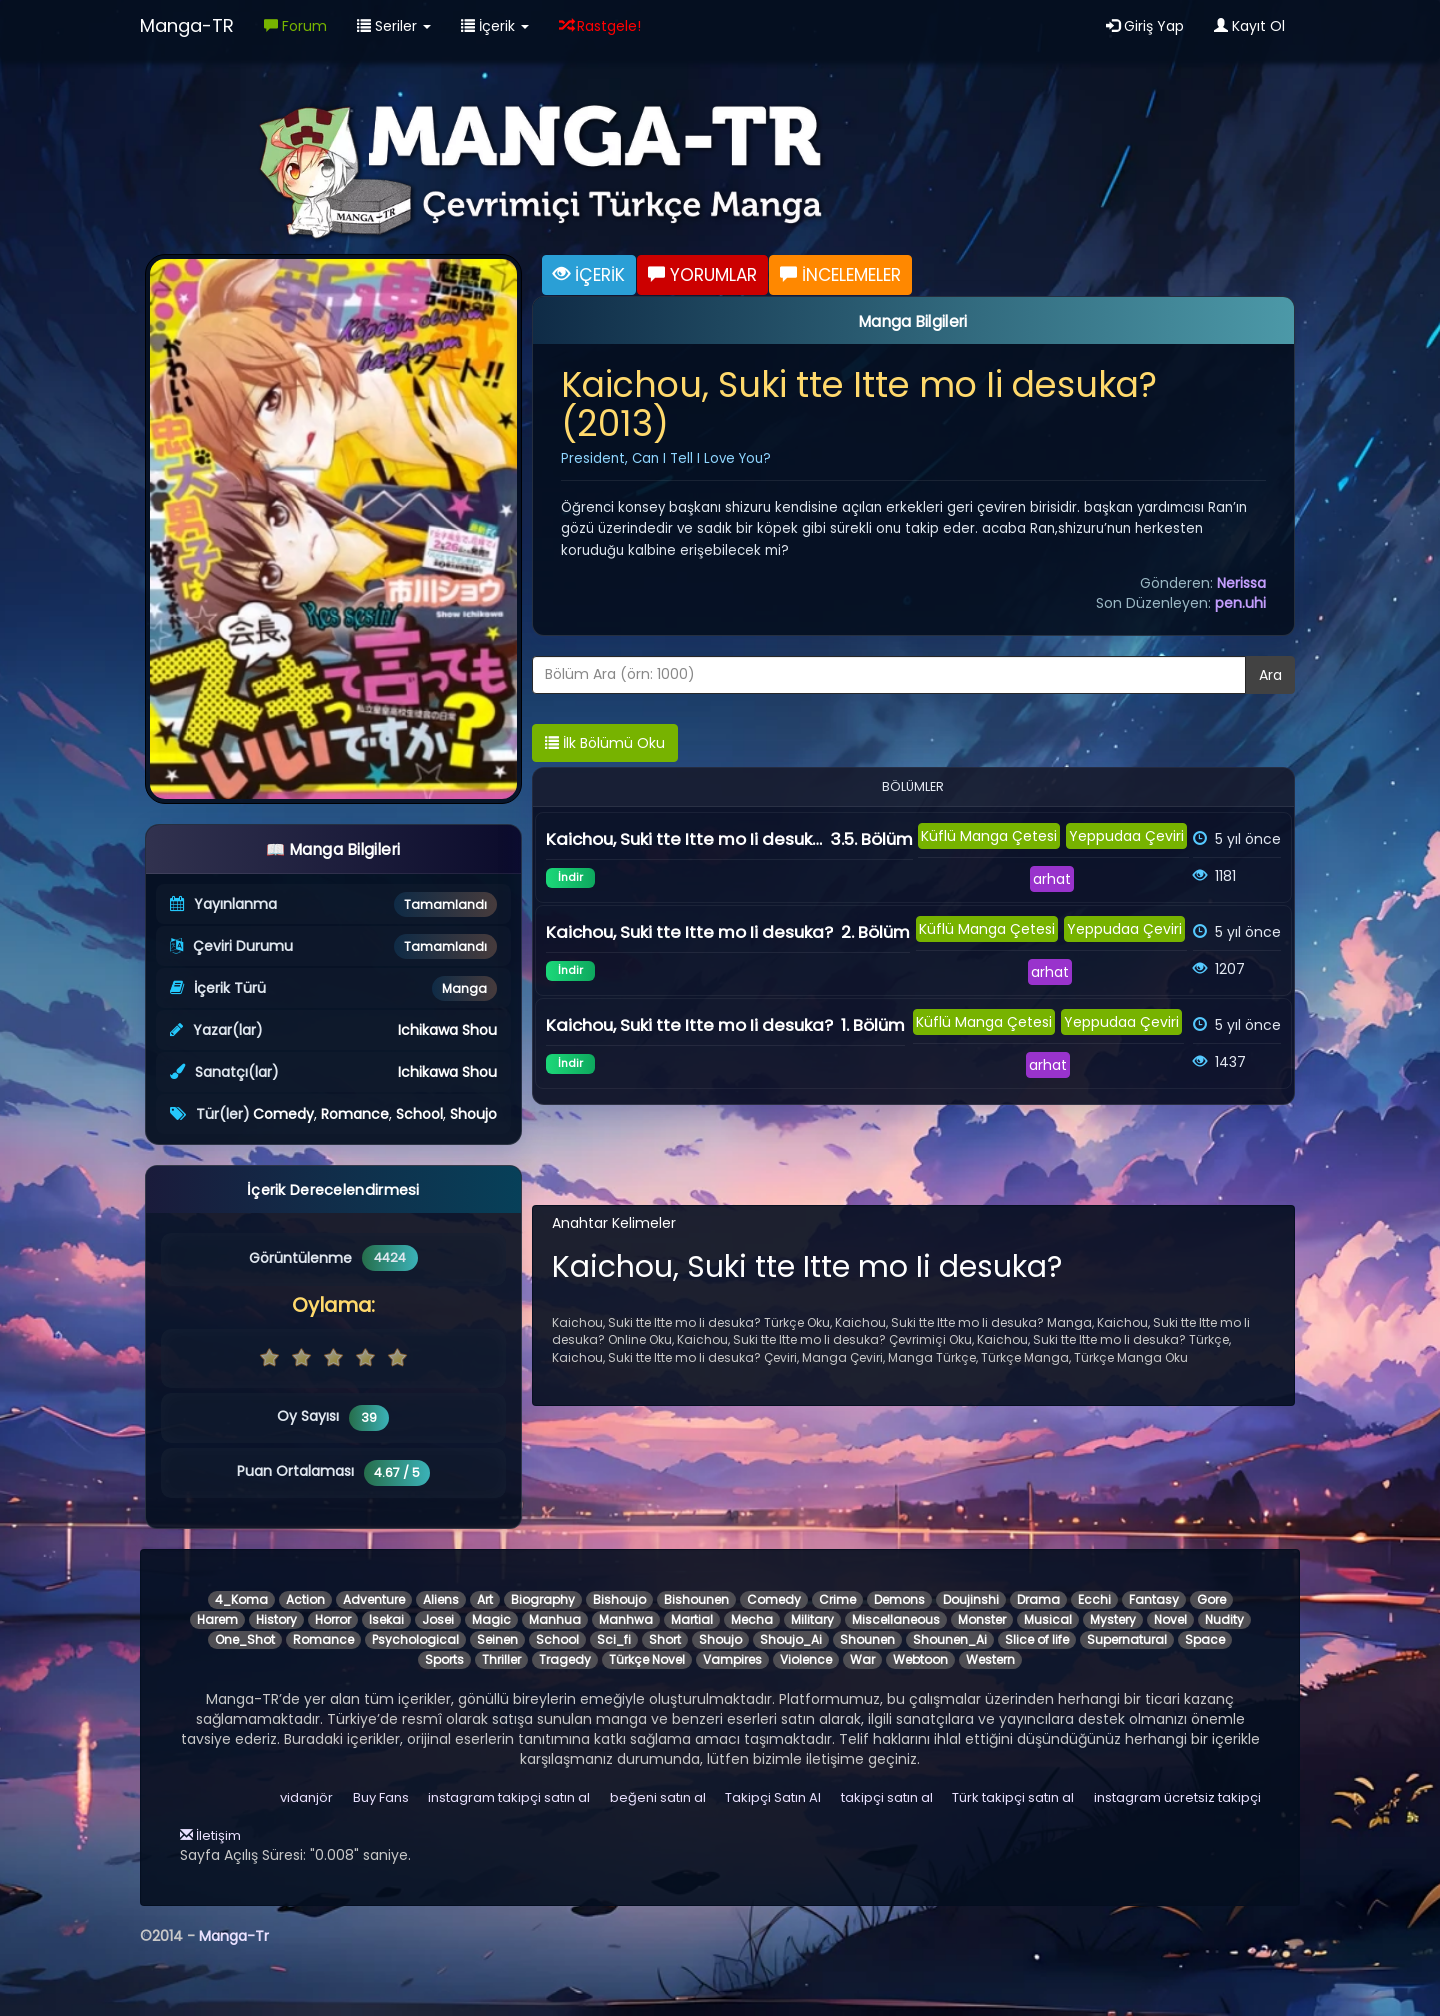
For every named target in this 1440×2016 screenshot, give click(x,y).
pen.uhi (1240, 603)
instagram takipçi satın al (509, 1797)
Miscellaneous (896, 1619)
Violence (806, 1659)
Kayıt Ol (1249, 26)
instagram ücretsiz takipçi (1177, 1797)
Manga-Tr (234, 1936)
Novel (1170, 1619)
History (276, 1619)
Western (990, 1659)
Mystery (1113, 1619)
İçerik (495, 26)
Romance (355, 1114)
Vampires (732, 1659)
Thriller (501, 1659)
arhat (1052, 879)
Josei (438, 1619)
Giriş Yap (1145, 26)
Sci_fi (614, 1639)
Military (812, 1619)
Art (485, 1599)
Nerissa (1241, 583)
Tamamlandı (445, 904)
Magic (491, 1619)
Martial (692, 1619)
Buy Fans (381, 1797)
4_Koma (241, 1599)
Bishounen (696, 1599)
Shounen (867, 1639)
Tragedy (565, 1659)
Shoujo (473, 1114)
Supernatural (1127, 1639)
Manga (464, 988)
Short (665, 1639)
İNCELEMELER (840, 275)
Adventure (374, 1599)
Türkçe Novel (647, 1659)
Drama (1038, 1599)
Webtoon (920, 1659)
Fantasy (1154, 1599)
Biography (543, 1599)
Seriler (394, 26)
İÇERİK (589, 275)
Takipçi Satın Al (773, 1797)
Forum (295, 26)
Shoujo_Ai (791, 1639)
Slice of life (1037, 1639)
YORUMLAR (702, 275)
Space (1205, 1639)
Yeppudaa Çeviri (1126, 836)
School (419, 1114)
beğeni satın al (658, 1797)
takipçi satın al (887, 1797)
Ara (1270, 675)
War (862, 1659)
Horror (333, 1619)
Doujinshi (971, 1599)
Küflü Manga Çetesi (989, 836)
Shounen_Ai (950, 1639)
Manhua (555, 1619)
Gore (1211, 1599)
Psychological (415, 1639)
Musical (1048, 1619)
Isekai (386, 1619)
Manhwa (626, 1619)
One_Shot (245, 1639)
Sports (444, 1659)
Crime (837, 1599)
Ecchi (1094, 1599)
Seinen (497, 1639)
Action (305, 1599)
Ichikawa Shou (447, 1030)
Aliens (441, 1599)
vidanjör (306, 1797)
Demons (899, 1599)
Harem (217, 1619)
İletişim (210, 1835)
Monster (982, 1619)
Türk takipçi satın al (1013, 1797)
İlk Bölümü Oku (605, 743)
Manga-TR (187, 25)
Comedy (283, 1114)
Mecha (752, 1619)
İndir (570, 877)
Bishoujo (619, 1599)
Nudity (1224, 1619)
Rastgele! (600, 26)
